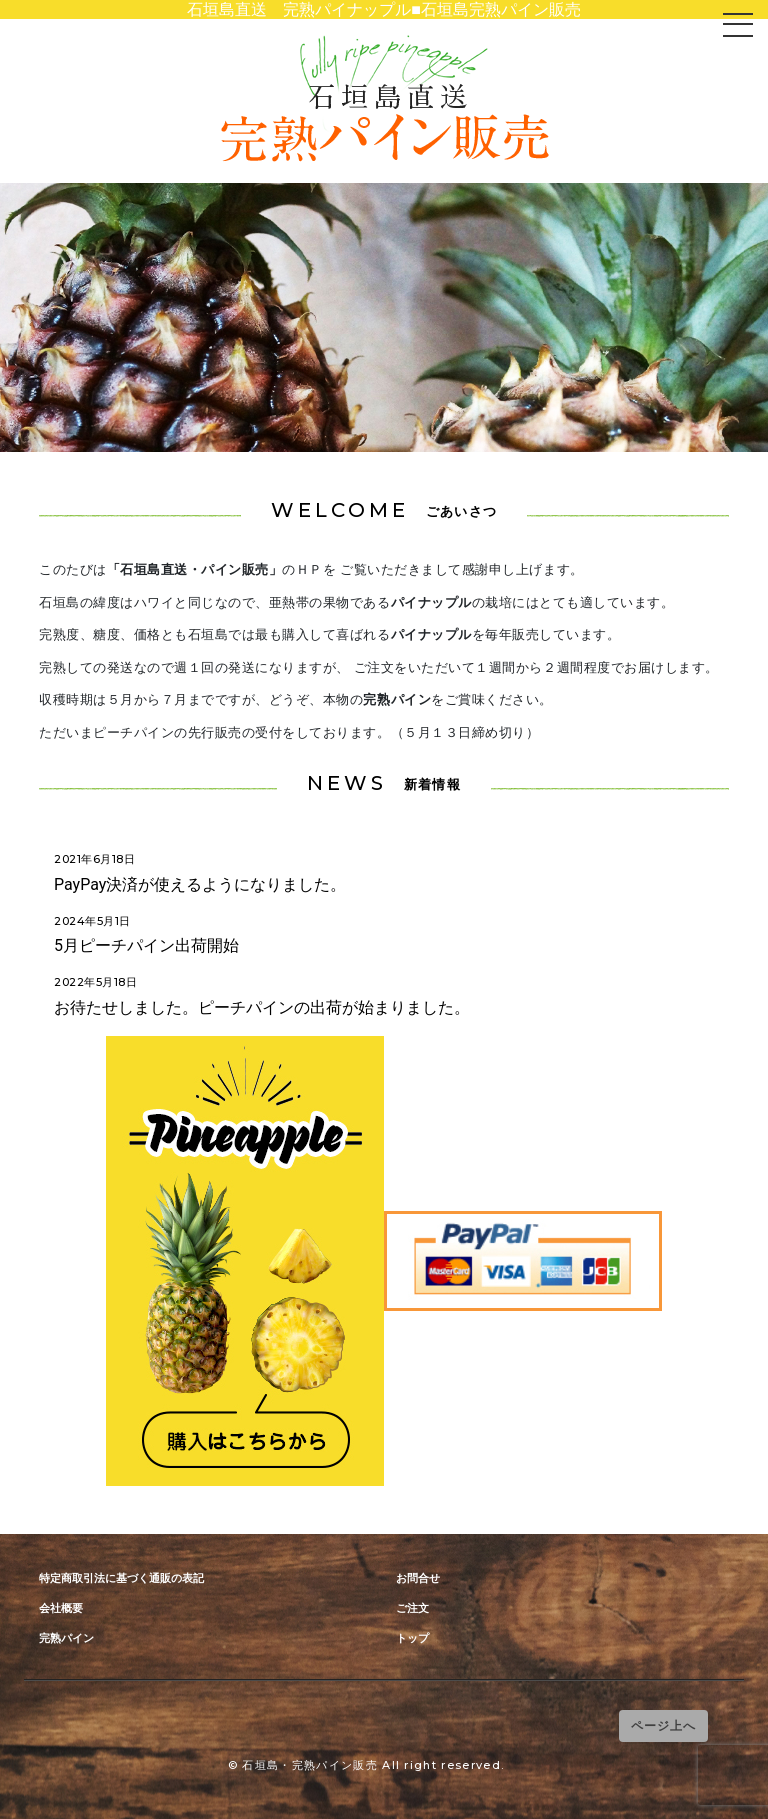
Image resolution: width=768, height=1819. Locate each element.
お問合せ (418, 1578)
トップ (412, 1638)
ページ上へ (663, 1726)
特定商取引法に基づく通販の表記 (121, 1578)
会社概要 (61, 1608)
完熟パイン (66, 1638)
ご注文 (412, 1608)
